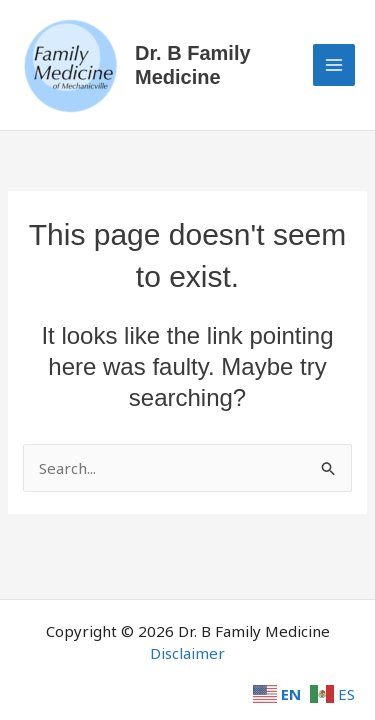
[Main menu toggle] (334, 65)
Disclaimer (187, 653)
